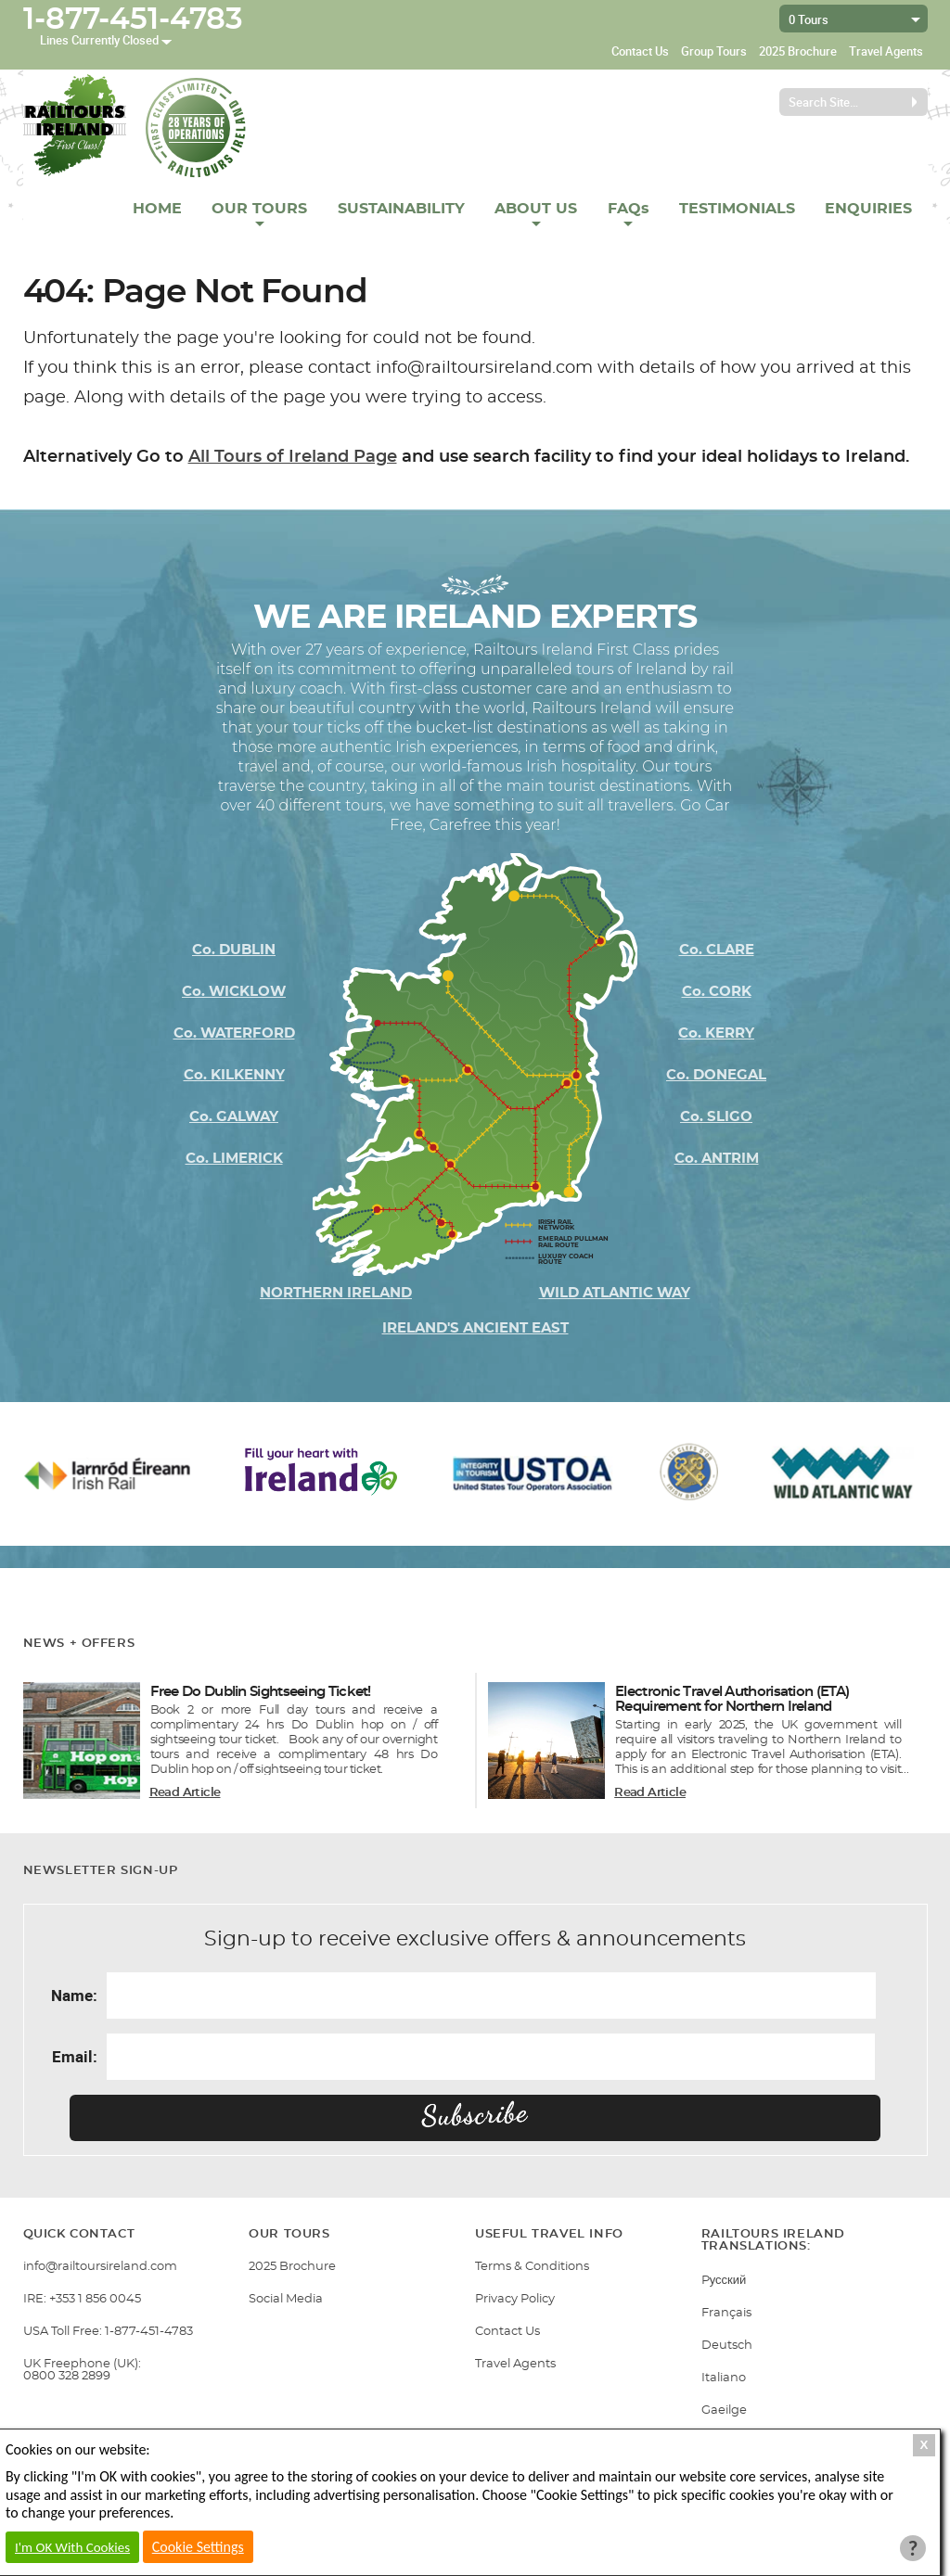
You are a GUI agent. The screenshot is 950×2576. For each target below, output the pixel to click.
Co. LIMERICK (234, 1159)
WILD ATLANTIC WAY (614, 1293)
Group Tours (714, 51)
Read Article (185, 1793)
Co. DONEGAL (716, 1075)
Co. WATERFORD (234, 1033)
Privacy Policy (515, 2299)
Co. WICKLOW (234, 992)
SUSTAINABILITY (401, 208)
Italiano (723, 2378)
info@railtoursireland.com (100, 2267)
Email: (74, 2056)
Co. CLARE (716, 950)
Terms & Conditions (532, 2267)
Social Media (286, 2299)
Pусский (724, 2281)
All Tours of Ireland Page (292, 457)
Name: (74, 1995)
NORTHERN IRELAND (336, 1293)
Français (726, 2313)
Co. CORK (716, 992)
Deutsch (726, 2346)
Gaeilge (724, 2410)
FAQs (628, 208)
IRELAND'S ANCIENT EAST (475, 1328)
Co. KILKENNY (234, 1075)
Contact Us (640, 51)
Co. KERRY (716, 1033)
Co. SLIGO (716, 1117)
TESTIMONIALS (737, 208)
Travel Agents (886, 51)
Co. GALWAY (233, 1117)
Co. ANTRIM (716, 1159)
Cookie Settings (198, 2547)
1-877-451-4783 (133, 19)
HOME (157, 208)
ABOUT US (535, 208)
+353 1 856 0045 (95, 2299)
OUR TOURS (259, 208)
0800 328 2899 (66, 2376)
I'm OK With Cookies (72, 2547)
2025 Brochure (798, 51)
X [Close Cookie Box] (924, 2445)
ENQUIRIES (868, 208)
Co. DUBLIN (234, 950)
